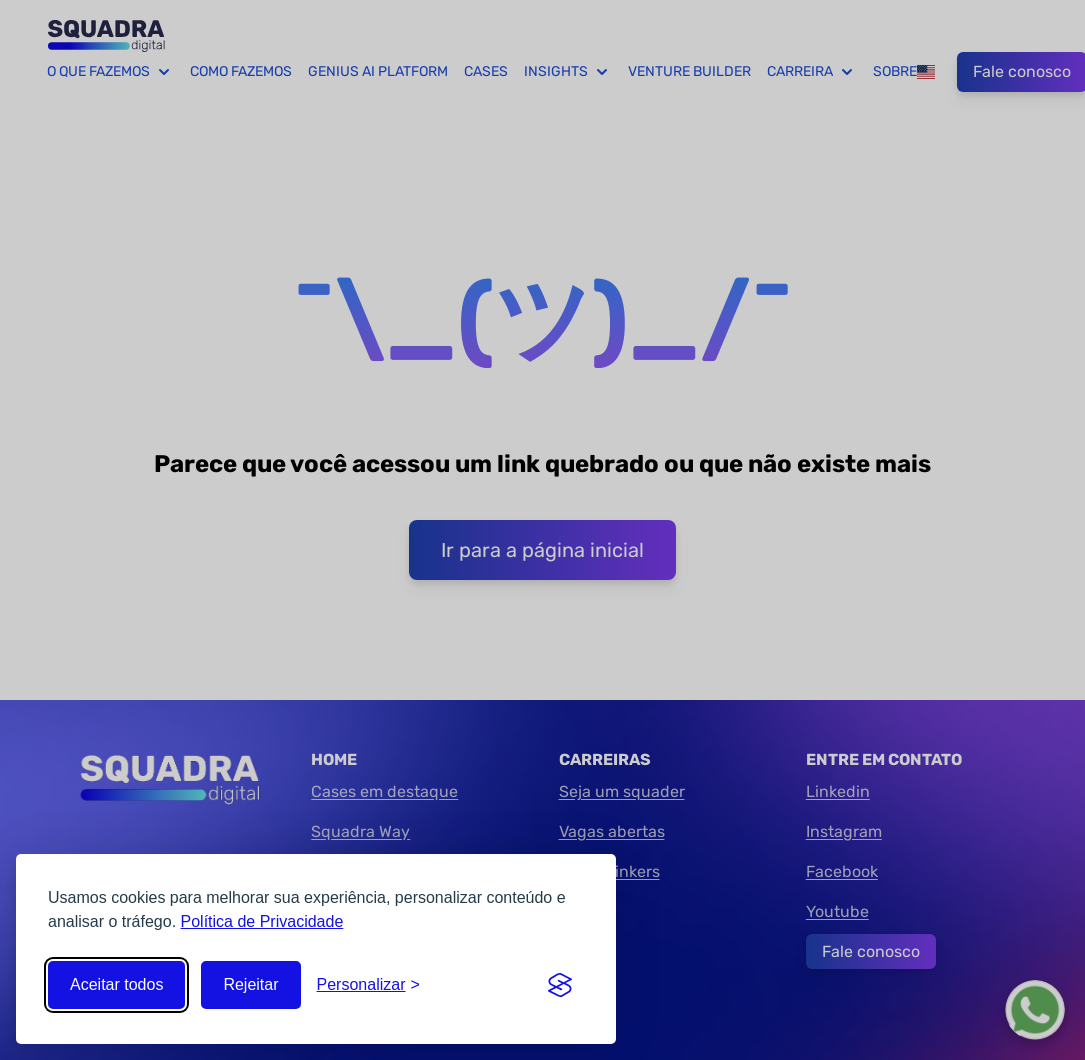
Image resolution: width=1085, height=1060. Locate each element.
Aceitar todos (116, 984)
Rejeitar (250, 984)
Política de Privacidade (262, 921)
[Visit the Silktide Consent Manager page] (560, 985)
